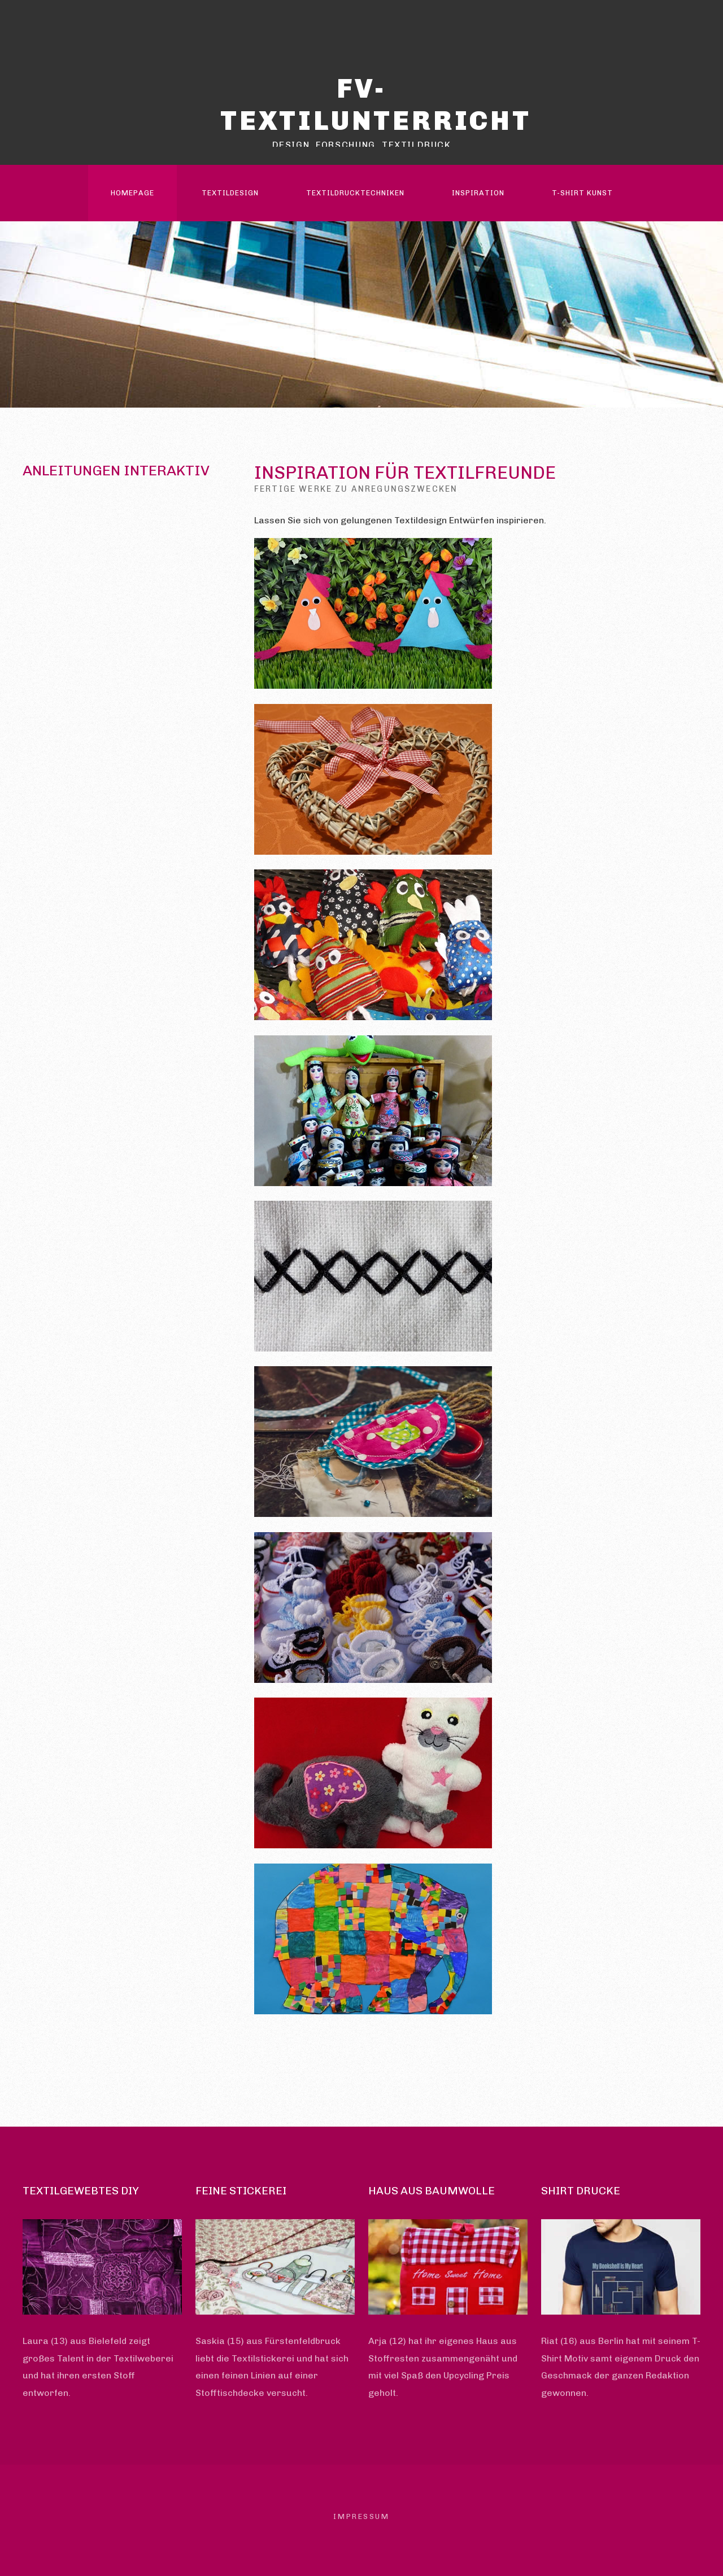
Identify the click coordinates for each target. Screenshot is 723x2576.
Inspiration (478, 193)
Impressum (361, 2516)
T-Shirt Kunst (582, 193)
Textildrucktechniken (355, 193)
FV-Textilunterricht (376, 104)
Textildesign (230, 193)
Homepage (132, 193)
